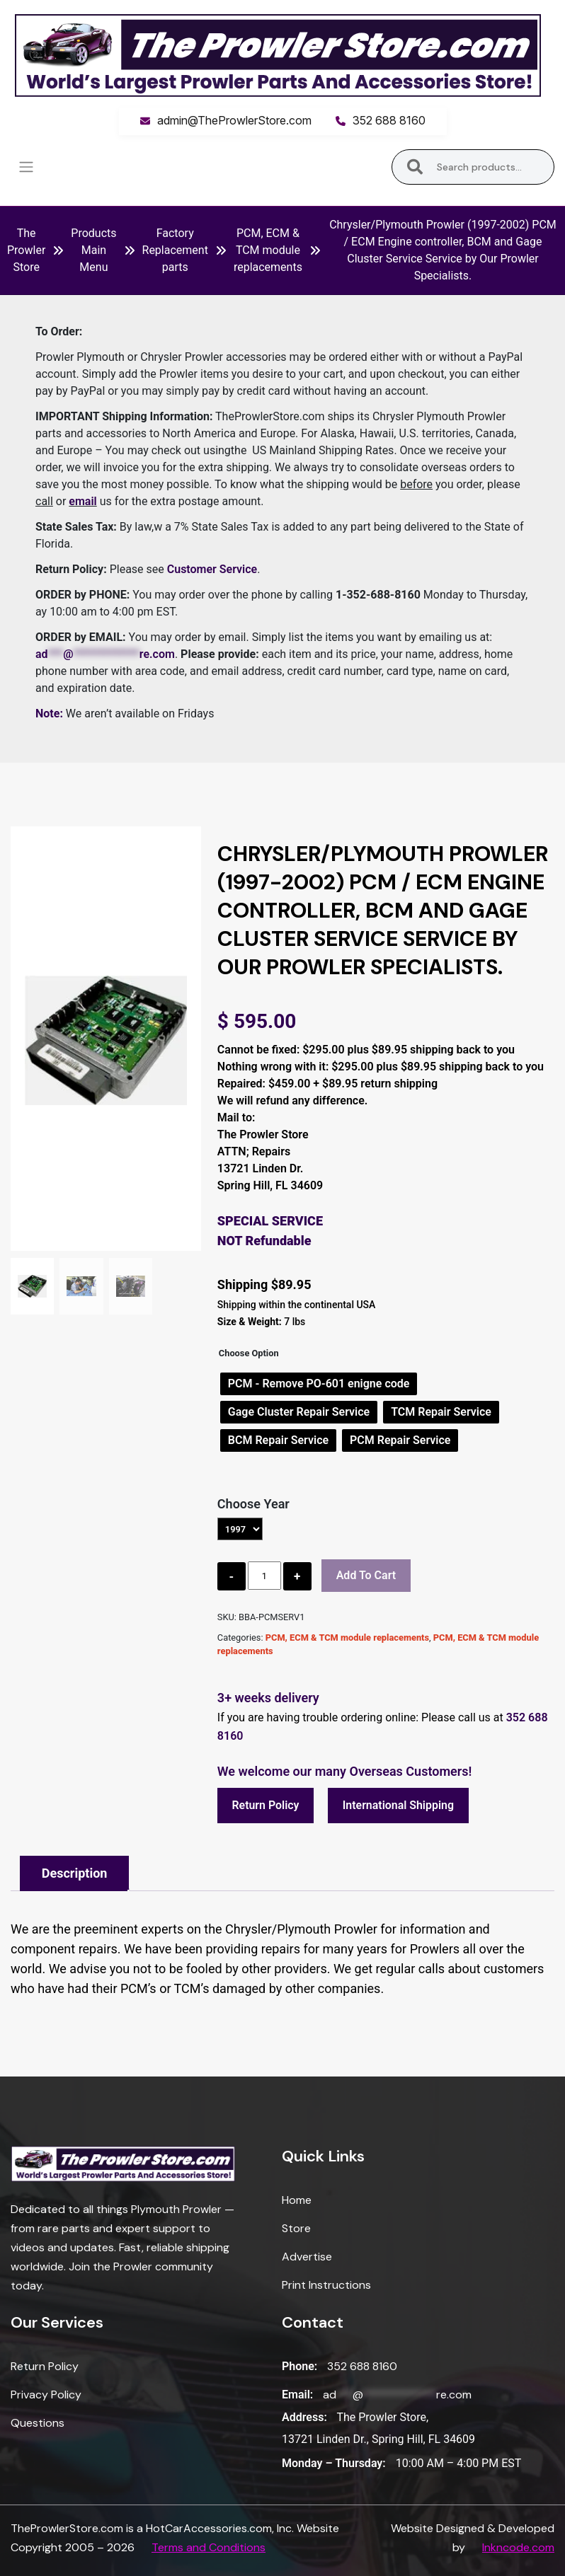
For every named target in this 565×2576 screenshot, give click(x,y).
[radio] (319, 1384)
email (82, 501)
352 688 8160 (389, 120)
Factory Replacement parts (175, 250)
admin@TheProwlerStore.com (234, 120)
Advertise (307, 2257)
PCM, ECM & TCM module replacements (268, 250)
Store (296, 2229)
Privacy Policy (46, 2395)
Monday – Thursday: (334, 2463)
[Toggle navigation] (26, 167)
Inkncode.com (518, 2547)
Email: (297, 2395)
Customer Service (212, 569)
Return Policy (266, 1805)
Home (297, 2200)
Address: (304, 2418)
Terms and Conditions (209, 2547)
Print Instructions (326, 2285)
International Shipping (399, 1805)
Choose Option (249, 1353)
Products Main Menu (93, 250)
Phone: (299, 2367)
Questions (37, 2423)
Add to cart (366, 1575)
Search (415, 167)
